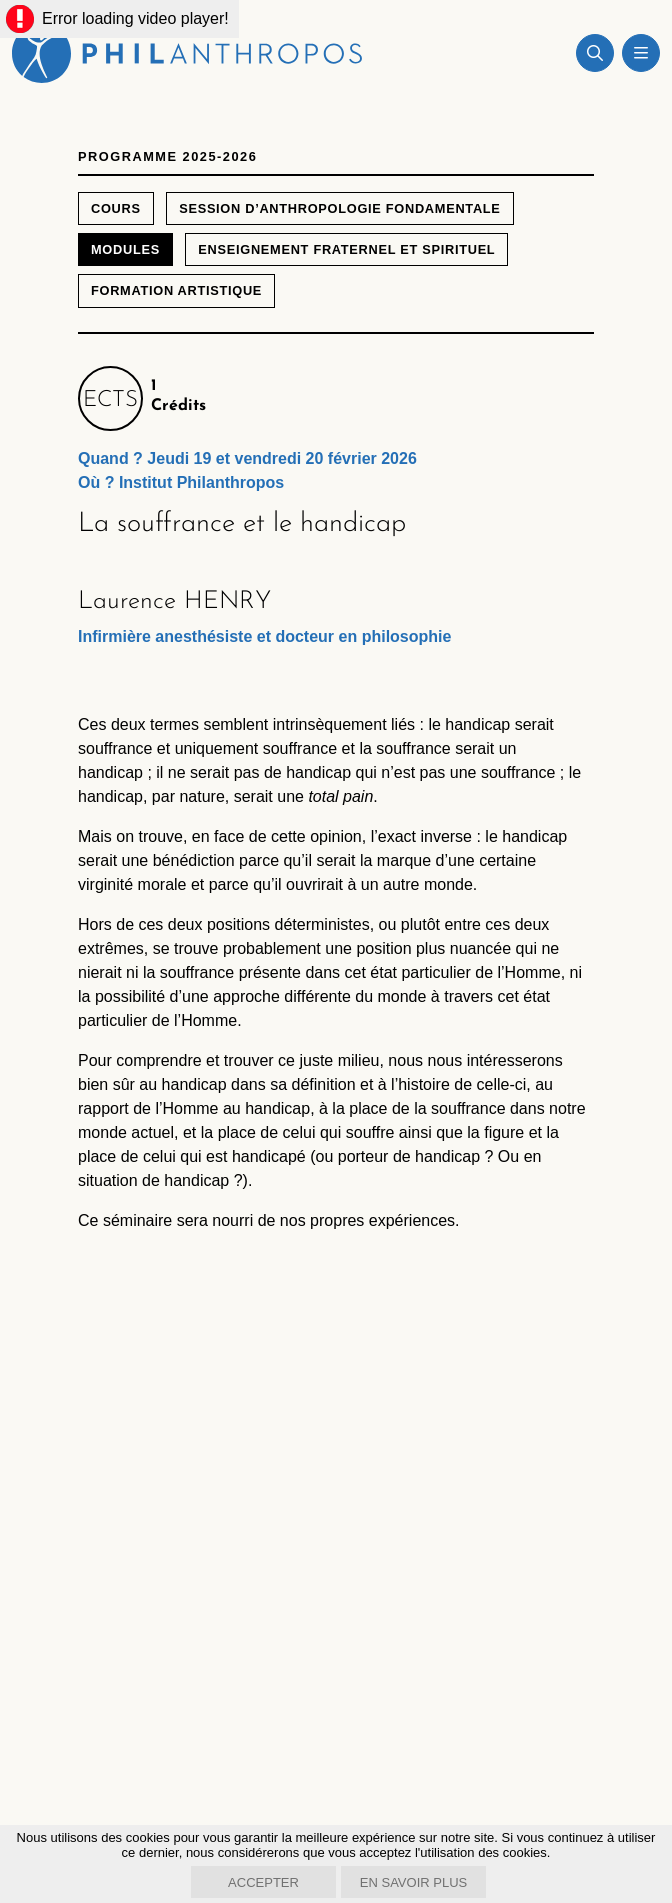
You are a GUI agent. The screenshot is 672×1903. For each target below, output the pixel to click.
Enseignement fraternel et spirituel (346, 249)
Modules (125, 249)
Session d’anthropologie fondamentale (339, 208)
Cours (116, 208)
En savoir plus (413, 1882)
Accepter (263, 1882)
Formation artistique (176, 290)
